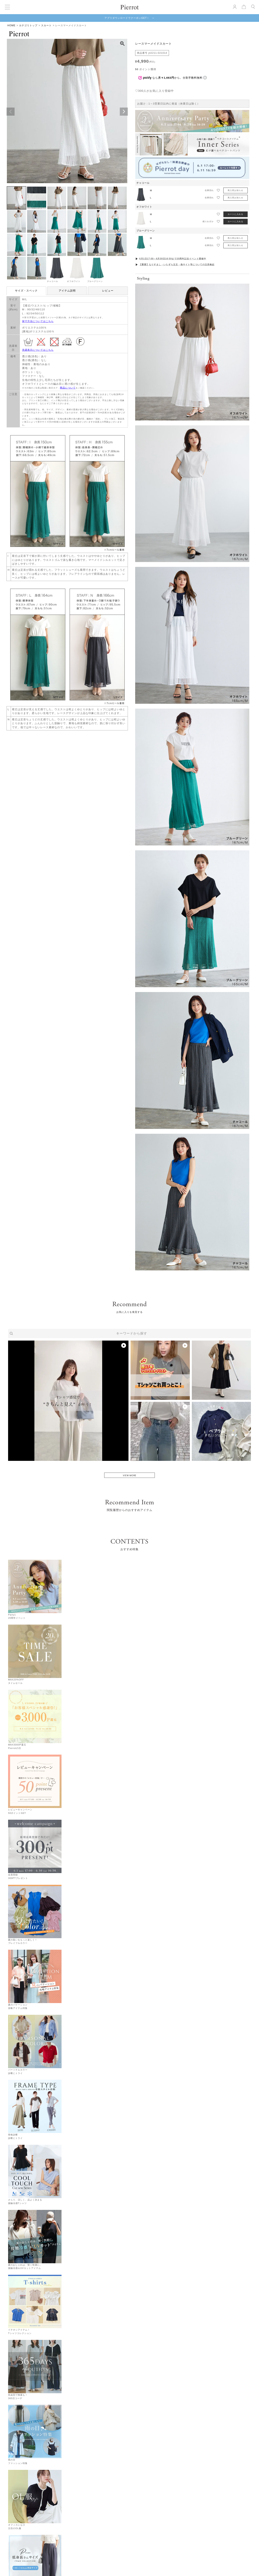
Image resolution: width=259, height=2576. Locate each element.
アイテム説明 (67, 290)
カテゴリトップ (28, 25)
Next (124, 112)
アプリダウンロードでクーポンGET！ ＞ (129, 18)
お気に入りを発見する (129, 777)
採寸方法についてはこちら (38, 321)
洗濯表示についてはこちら (38, 350)
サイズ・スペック (26, 290)
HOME (11, 25)
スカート (46, 25)
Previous (10, 112)
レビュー (108, 290)
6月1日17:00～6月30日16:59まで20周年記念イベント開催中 (172, 258)
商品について (68, 387)
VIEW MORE (129, 940)
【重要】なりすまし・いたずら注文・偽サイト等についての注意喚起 (176, 264)
